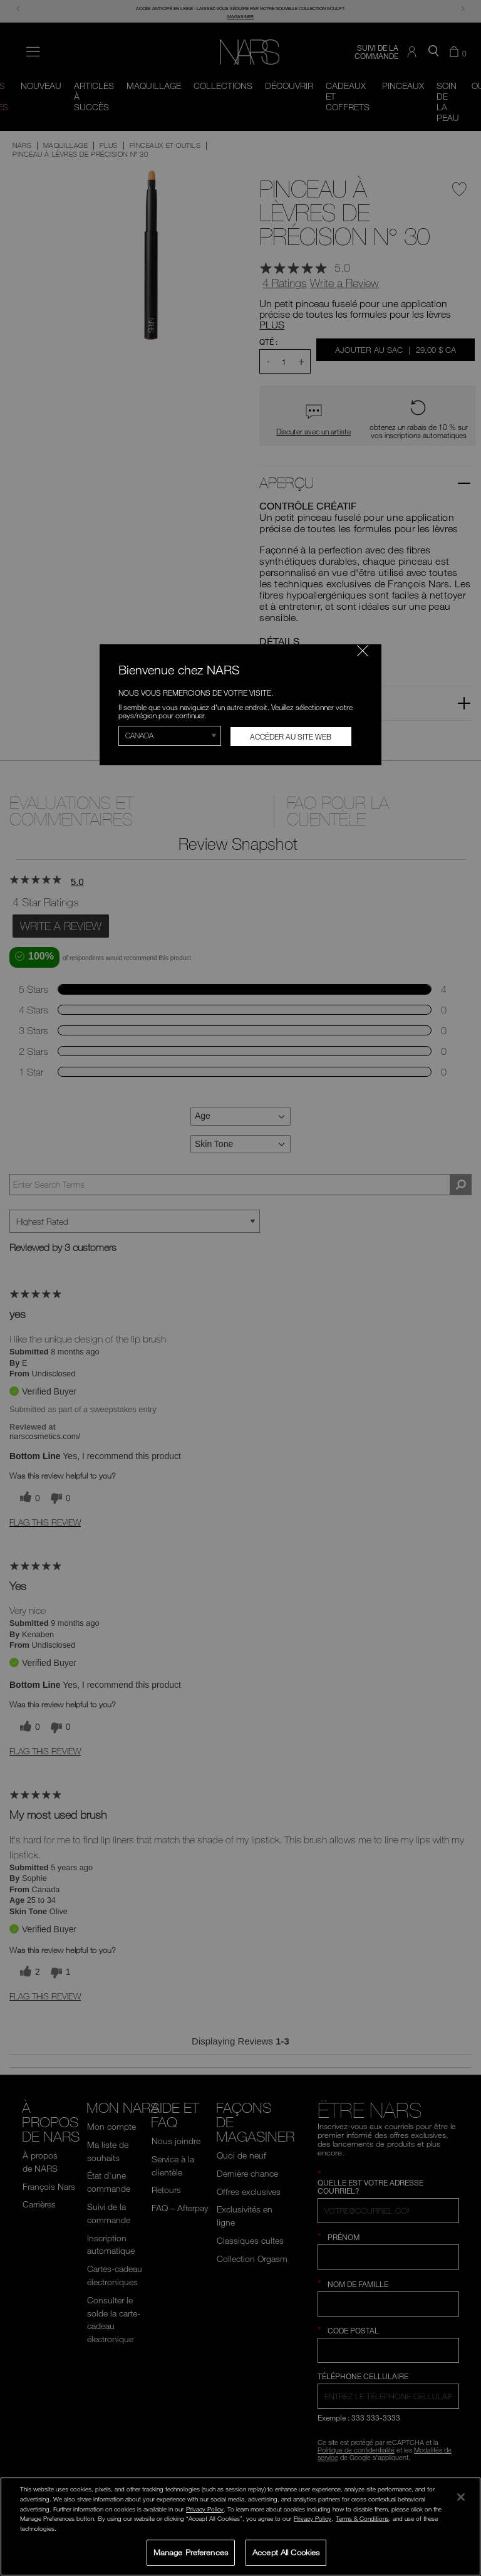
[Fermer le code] (362, 650)
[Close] (461, 2497)
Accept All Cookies (285, 2552)
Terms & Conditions (362, 2518)
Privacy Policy (205, 2509)
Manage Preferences (190, 2552)
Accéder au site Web (290, 736)
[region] (240, 2526)
